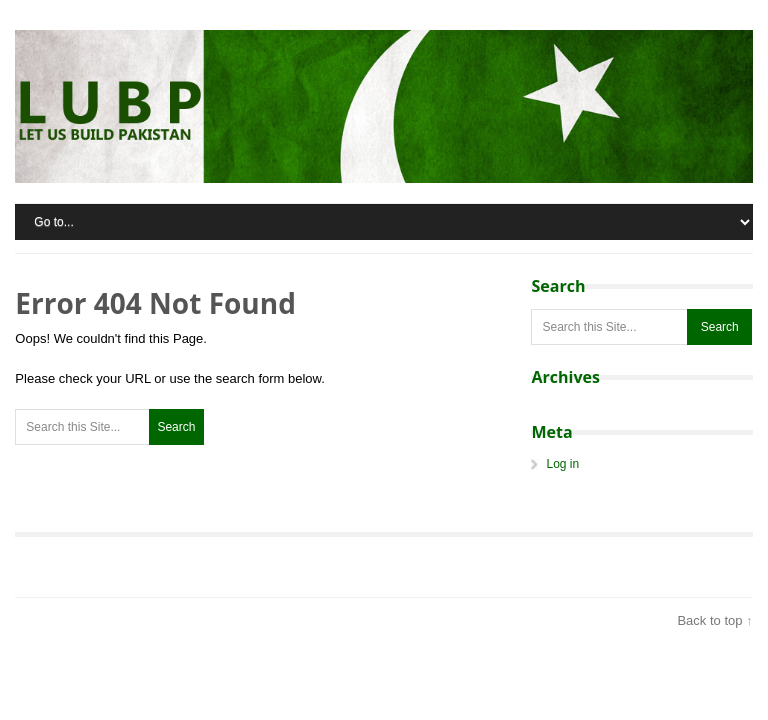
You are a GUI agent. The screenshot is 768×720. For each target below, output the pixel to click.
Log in (562, 464)
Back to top (709, 620)
